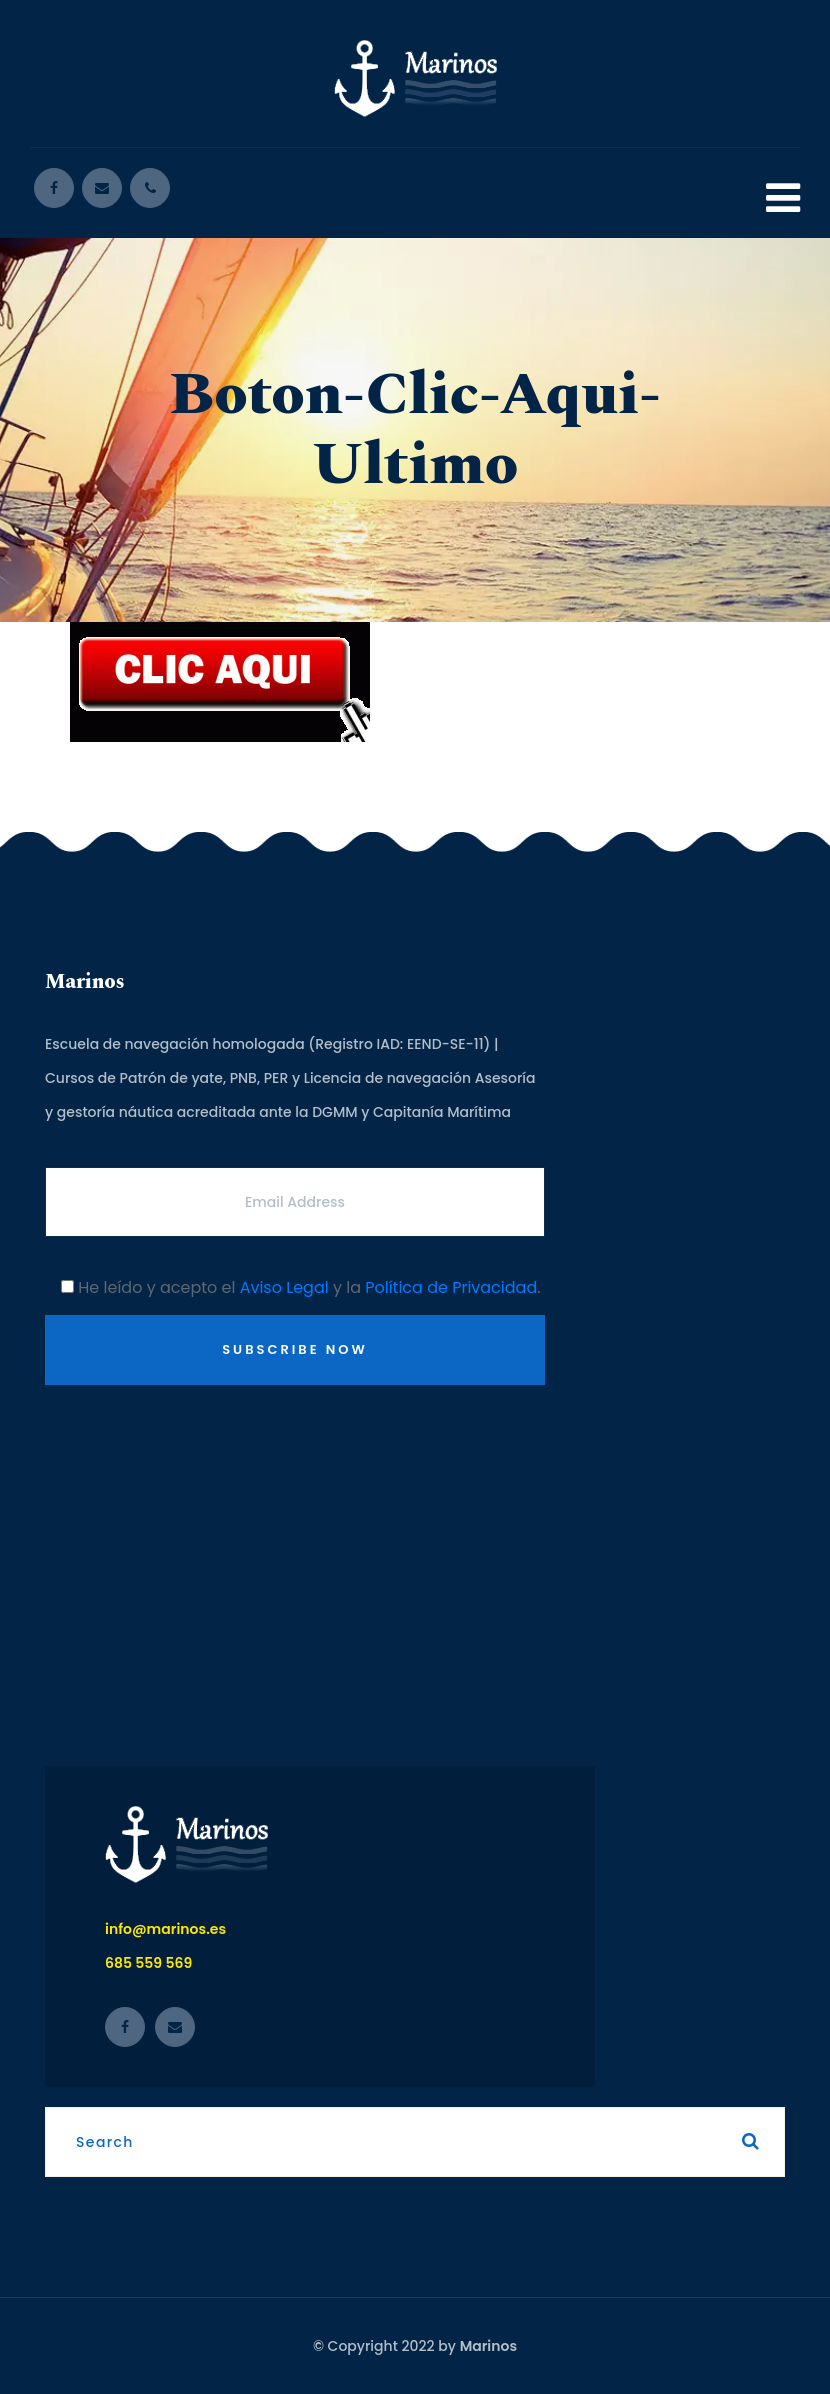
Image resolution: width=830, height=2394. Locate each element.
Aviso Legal (284, 1287)
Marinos (488, 2346)
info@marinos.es (165, 1929)
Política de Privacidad (451, 1287)
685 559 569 (148, 1963)
